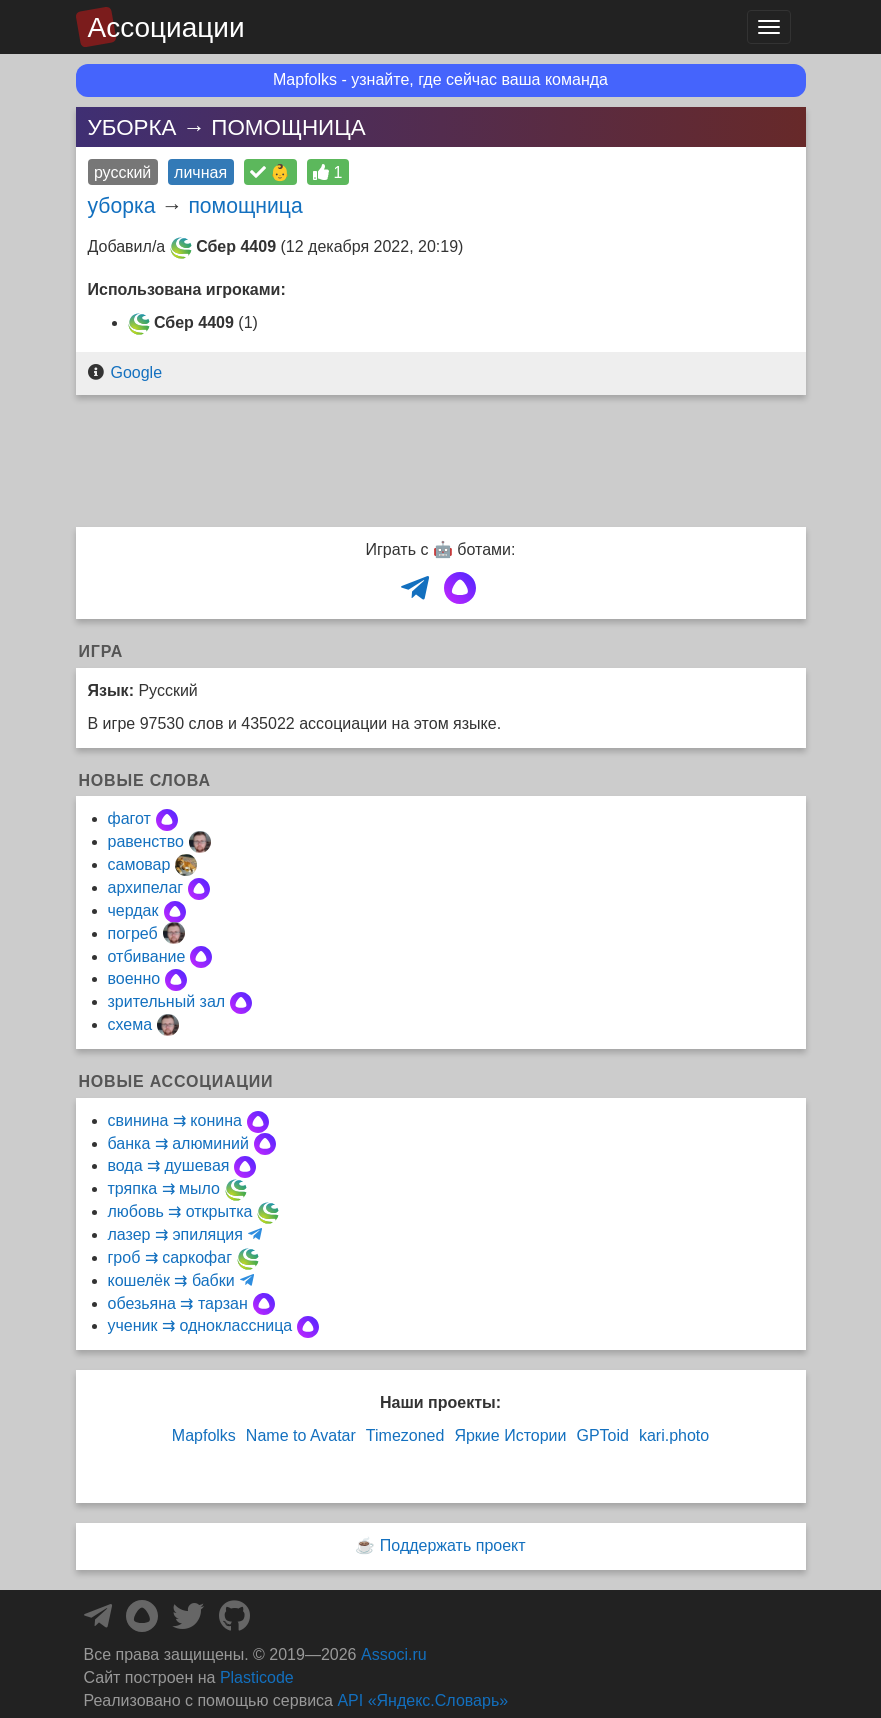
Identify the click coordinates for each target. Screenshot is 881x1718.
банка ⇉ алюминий (178, 1143)
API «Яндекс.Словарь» (422, 1700)
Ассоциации (166, 27)
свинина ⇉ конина (175, 1120)
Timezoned (405, 1435)
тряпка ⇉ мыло (164, 1188)
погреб (133, 933)
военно (134, 978)
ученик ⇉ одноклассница (200, 1325)
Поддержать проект (453, 1545)
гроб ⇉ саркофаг (170, 1257)
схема (130, 1024)
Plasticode (257, 1677)
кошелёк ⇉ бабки (171, 1280)
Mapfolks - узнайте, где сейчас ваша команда (440, 79)
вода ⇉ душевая (169, 1165)
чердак (133, 910)
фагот (129, 818)
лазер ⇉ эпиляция (175, 1234)
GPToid (602, 1435)
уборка (122, 205)
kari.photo (674, 1435)
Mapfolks (204, 1435)
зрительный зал (167, 1001)
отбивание (147, 956)
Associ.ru (394, 1654)
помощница (245, 205)
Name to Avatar (301, 1435)
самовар (139, 864)
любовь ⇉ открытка (180, 1211)
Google (136, 372)
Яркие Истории (510, 1435)
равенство (146, 841)
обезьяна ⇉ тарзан (178, 1303)
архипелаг (146, 887)
